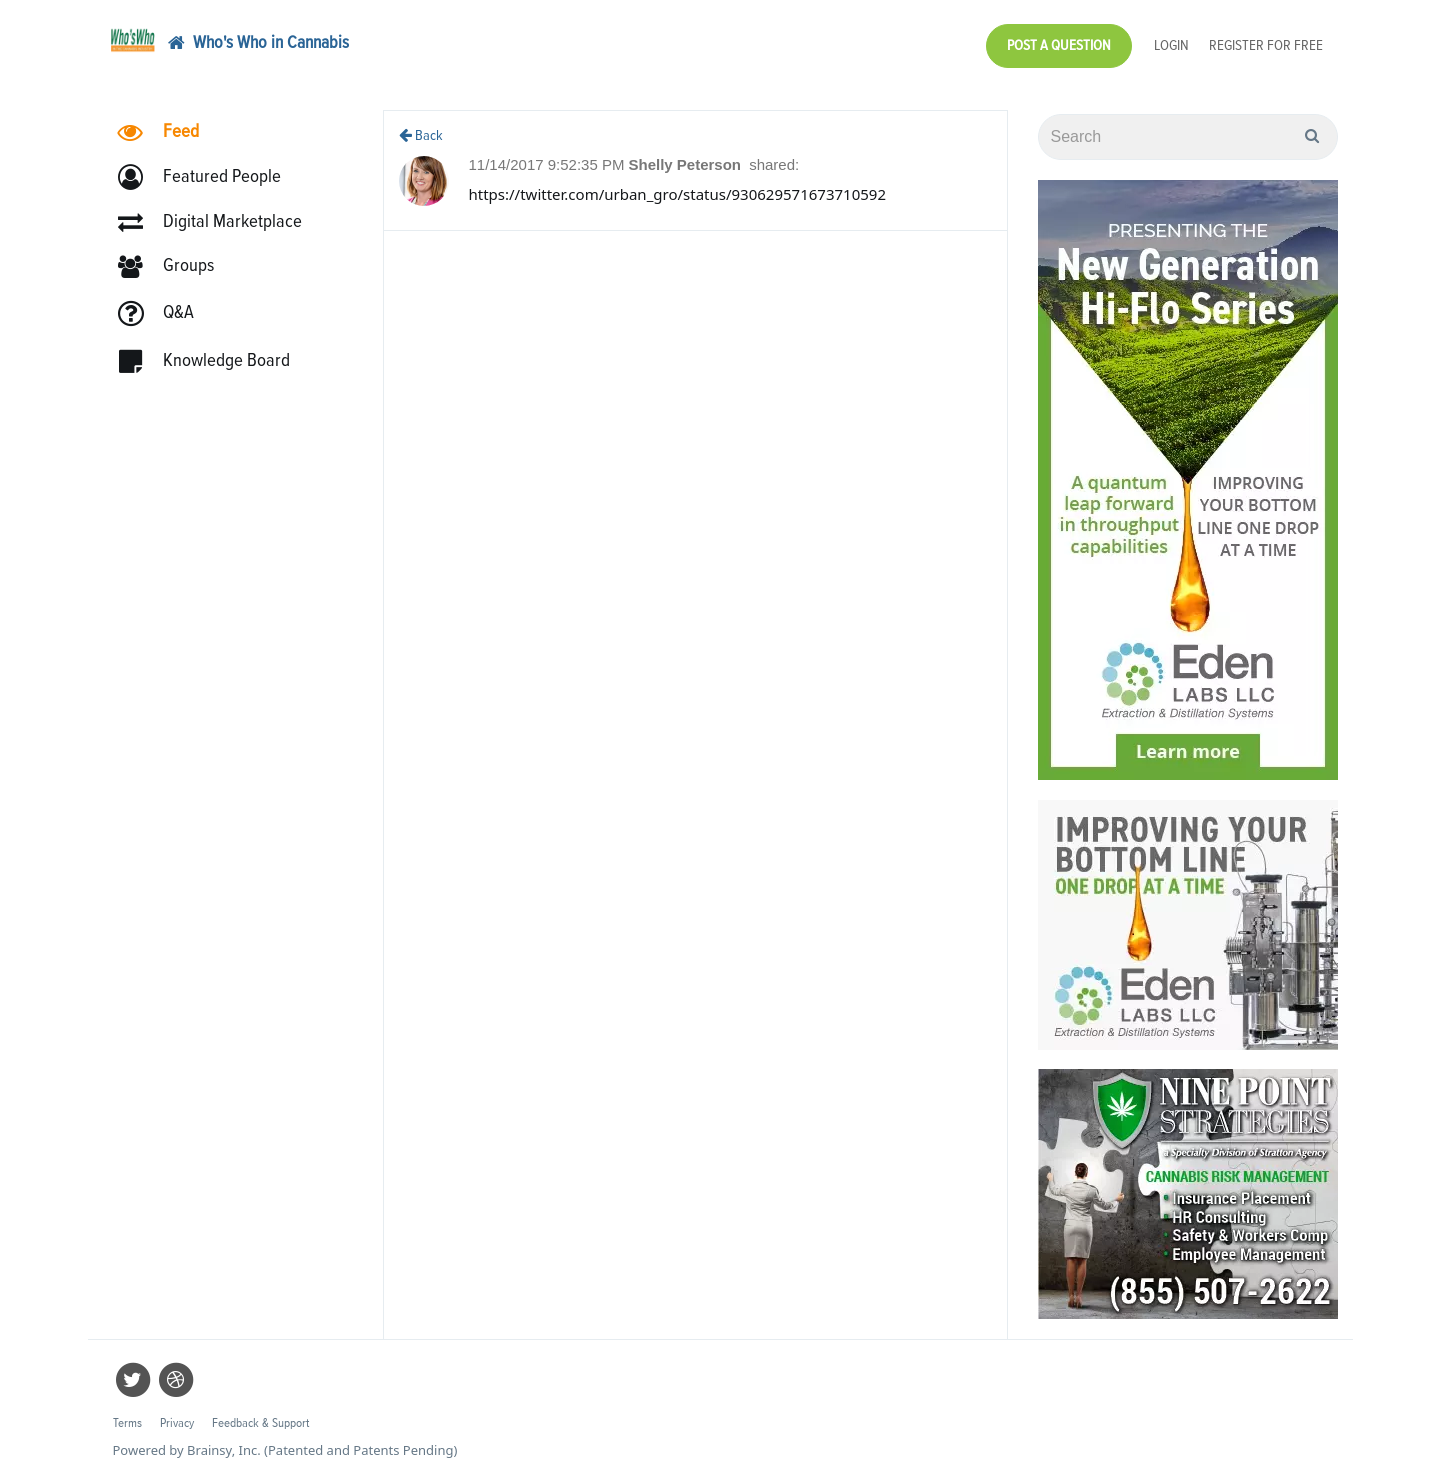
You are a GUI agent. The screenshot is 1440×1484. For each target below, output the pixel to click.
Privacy (177, 1423)
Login (1171, 45)
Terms (127, 1423)
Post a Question (1059, 45)
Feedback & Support (260, 1423)
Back (421, 135)
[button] (208, 177)
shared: (774, 164)
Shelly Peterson (686, 164)
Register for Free (1266, 45)
